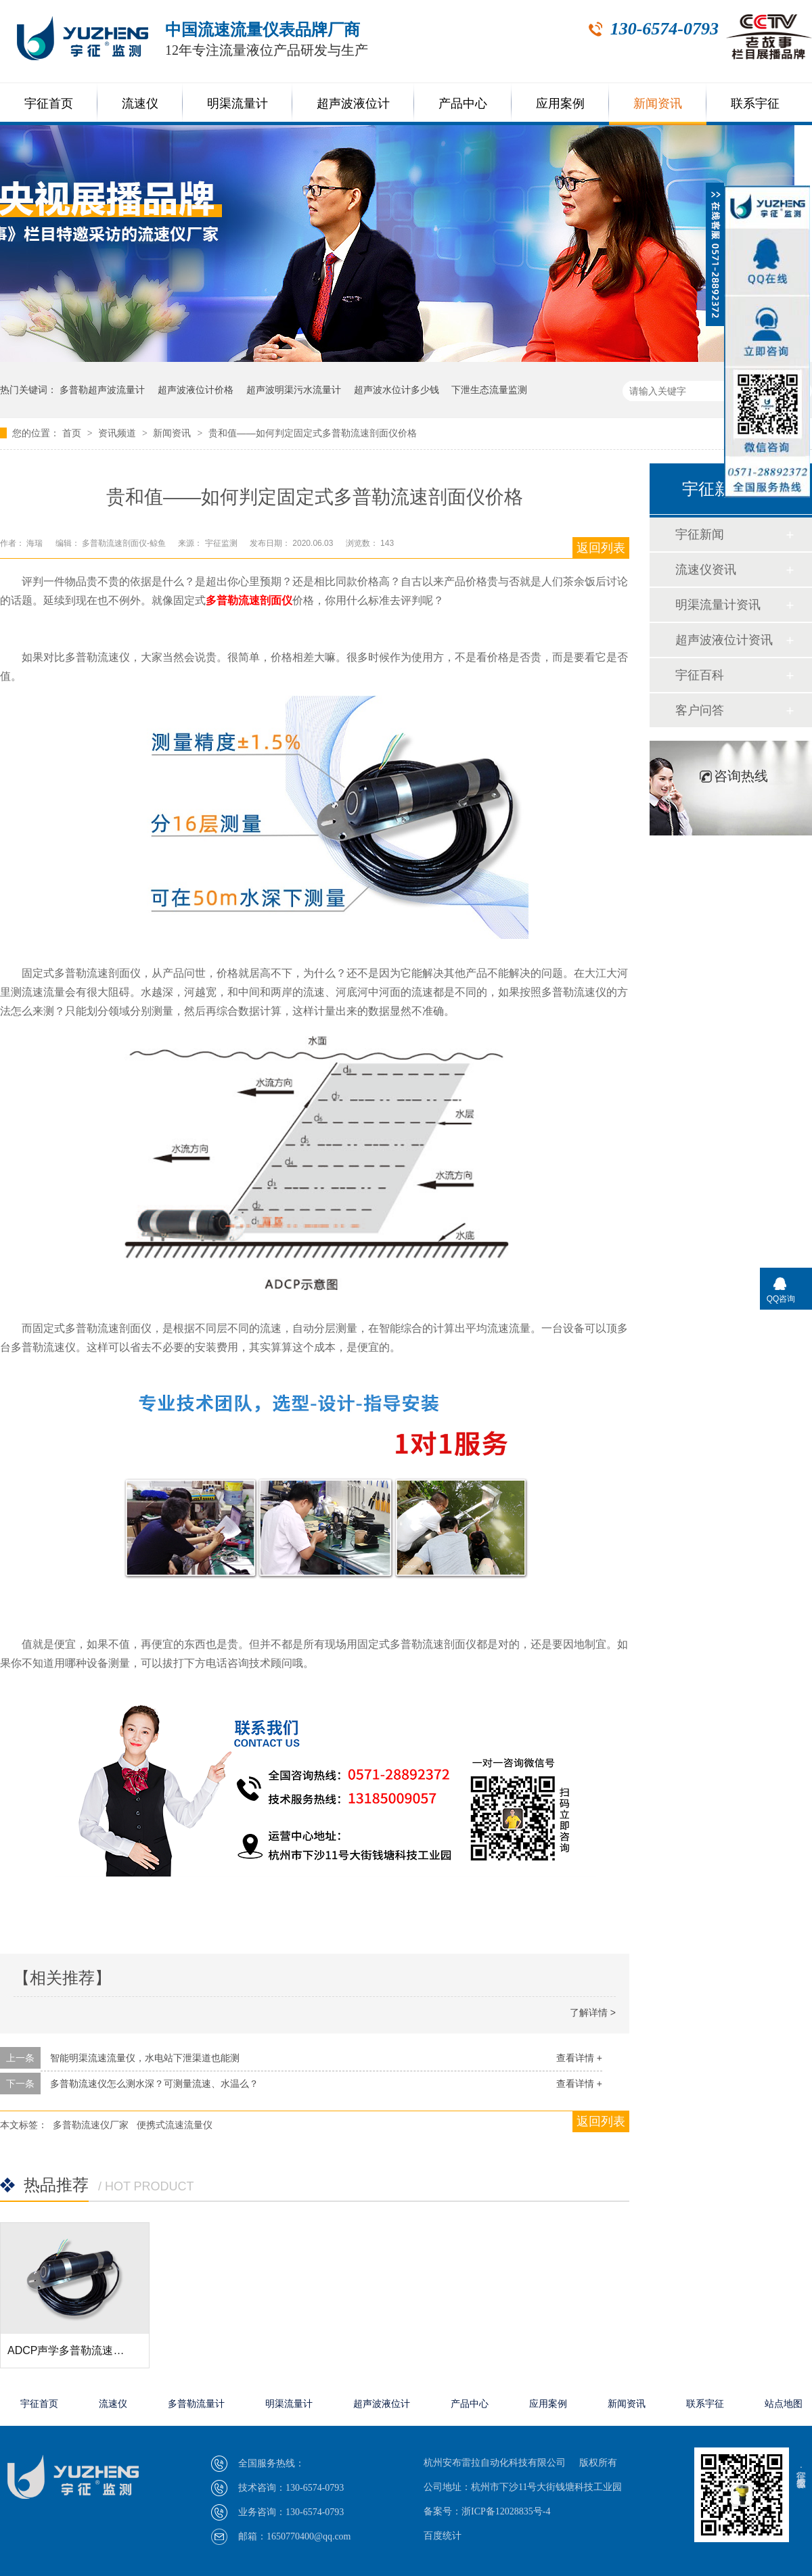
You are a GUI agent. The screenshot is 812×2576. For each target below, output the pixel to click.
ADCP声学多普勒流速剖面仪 (76, 2350)
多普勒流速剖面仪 (249, 600)
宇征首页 (48, 103)
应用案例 (560, 103)
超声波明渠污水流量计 (293, 389)
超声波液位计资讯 (724, 640)
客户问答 (699, 710)
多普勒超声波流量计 (102, 389)
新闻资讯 (657, 103)
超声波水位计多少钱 (396, 389)
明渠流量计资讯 (718, 605)
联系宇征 (755, 103)
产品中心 (462, 103)
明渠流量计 (237, 103)
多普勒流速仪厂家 (91, 2124)
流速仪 (140, 103)
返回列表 (601, 548)
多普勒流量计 (196, 2404)
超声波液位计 (353, 103)
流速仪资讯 (705, 569)
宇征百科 (699, 675)
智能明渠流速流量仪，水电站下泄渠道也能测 (145, 2057)
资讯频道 (118, 433)
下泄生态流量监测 (489, 389)
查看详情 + (579, 2057)
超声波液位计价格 (195, 389)
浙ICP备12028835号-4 (505, 2511)
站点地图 (784, 2404)
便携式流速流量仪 (174, 2124)
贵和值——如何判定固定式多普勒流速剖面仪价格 (312, 433)
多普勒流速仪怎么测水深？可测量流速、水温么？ (154, 2083)
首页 (73, 433)
